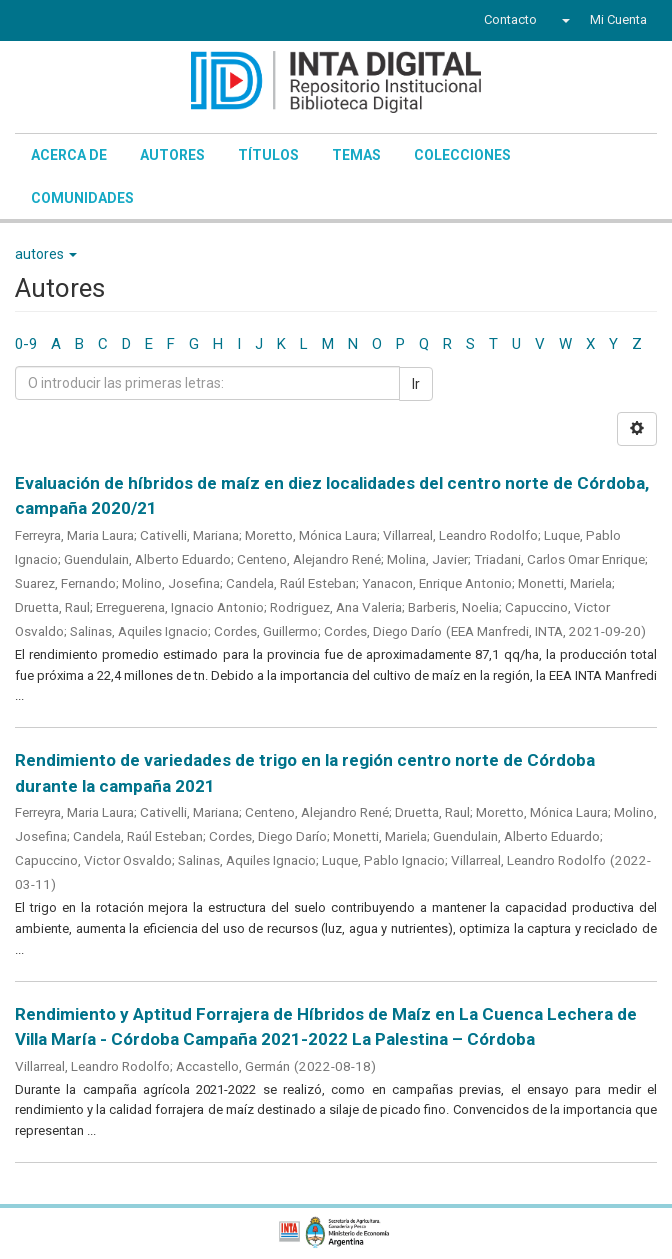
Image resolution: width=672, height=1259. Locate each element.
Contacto (510, 19)
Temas (356, 155)
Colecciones (462, 155)
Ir (416, 384)
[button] (563, 20)
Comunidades (82, 198)
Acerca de (69, 155)
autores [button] (46, 254)
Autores (172, 155)
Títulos (268, 155)
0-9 (26, 344)
